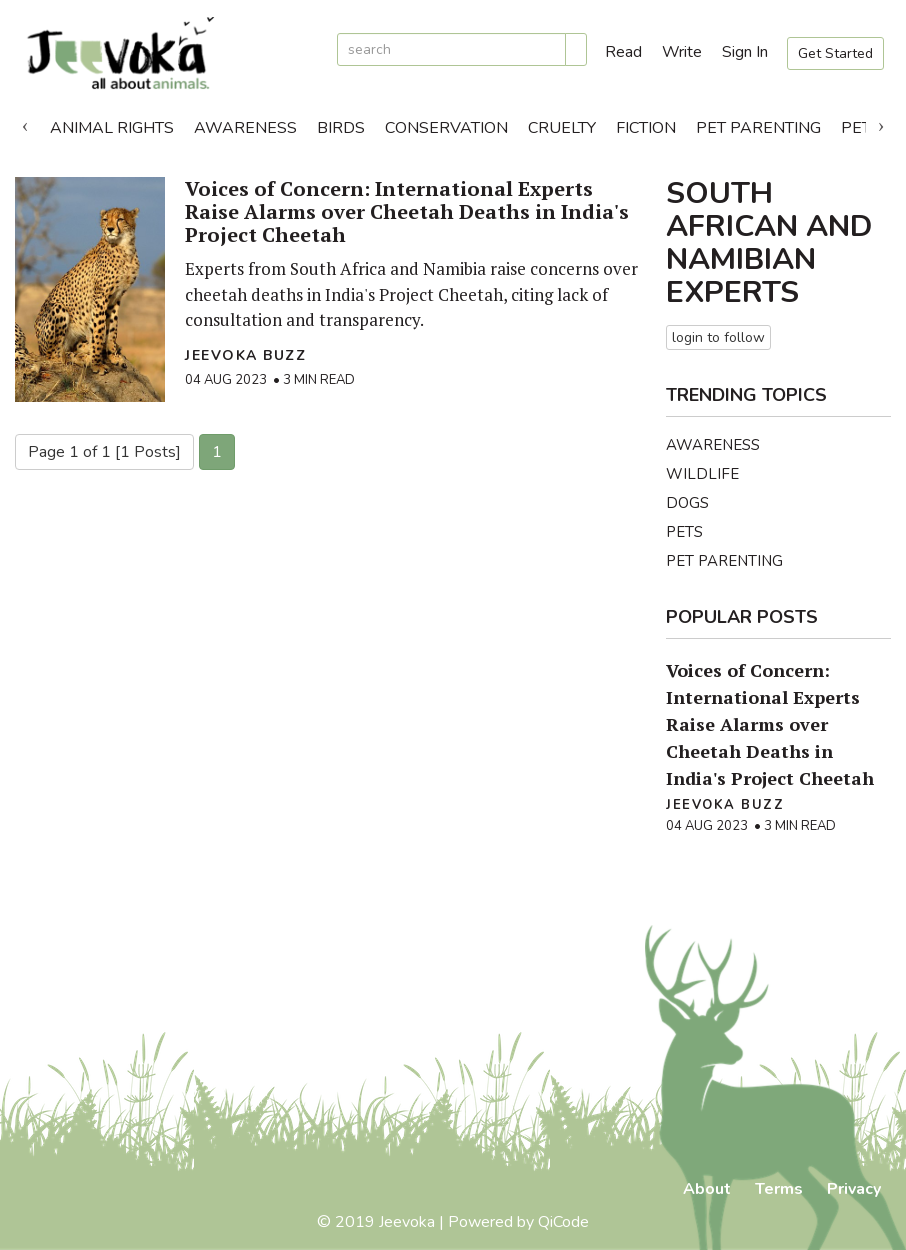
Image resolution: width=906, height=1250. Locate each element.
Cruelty (562, 128)
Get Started (835, 53)
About (707, 1189)
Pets (684, 532)
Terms (779, 1189)
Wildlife (702, 474)
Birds (341, 128)
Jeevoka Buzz (245, 355)
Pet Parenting (758, 128)
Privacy (854, 1189)
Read (623, 52)
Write (682, 52)
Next (881, 123)
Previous (25, 123)
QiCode (563, 1222)
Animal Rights (112, 128)
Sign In (745, 52)
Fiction (646, 128)
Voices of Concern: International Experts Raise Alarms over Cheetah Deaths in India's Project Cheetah (407, 211)
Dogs (687, 503)
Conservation (446, 128)
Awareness (245, 128)
